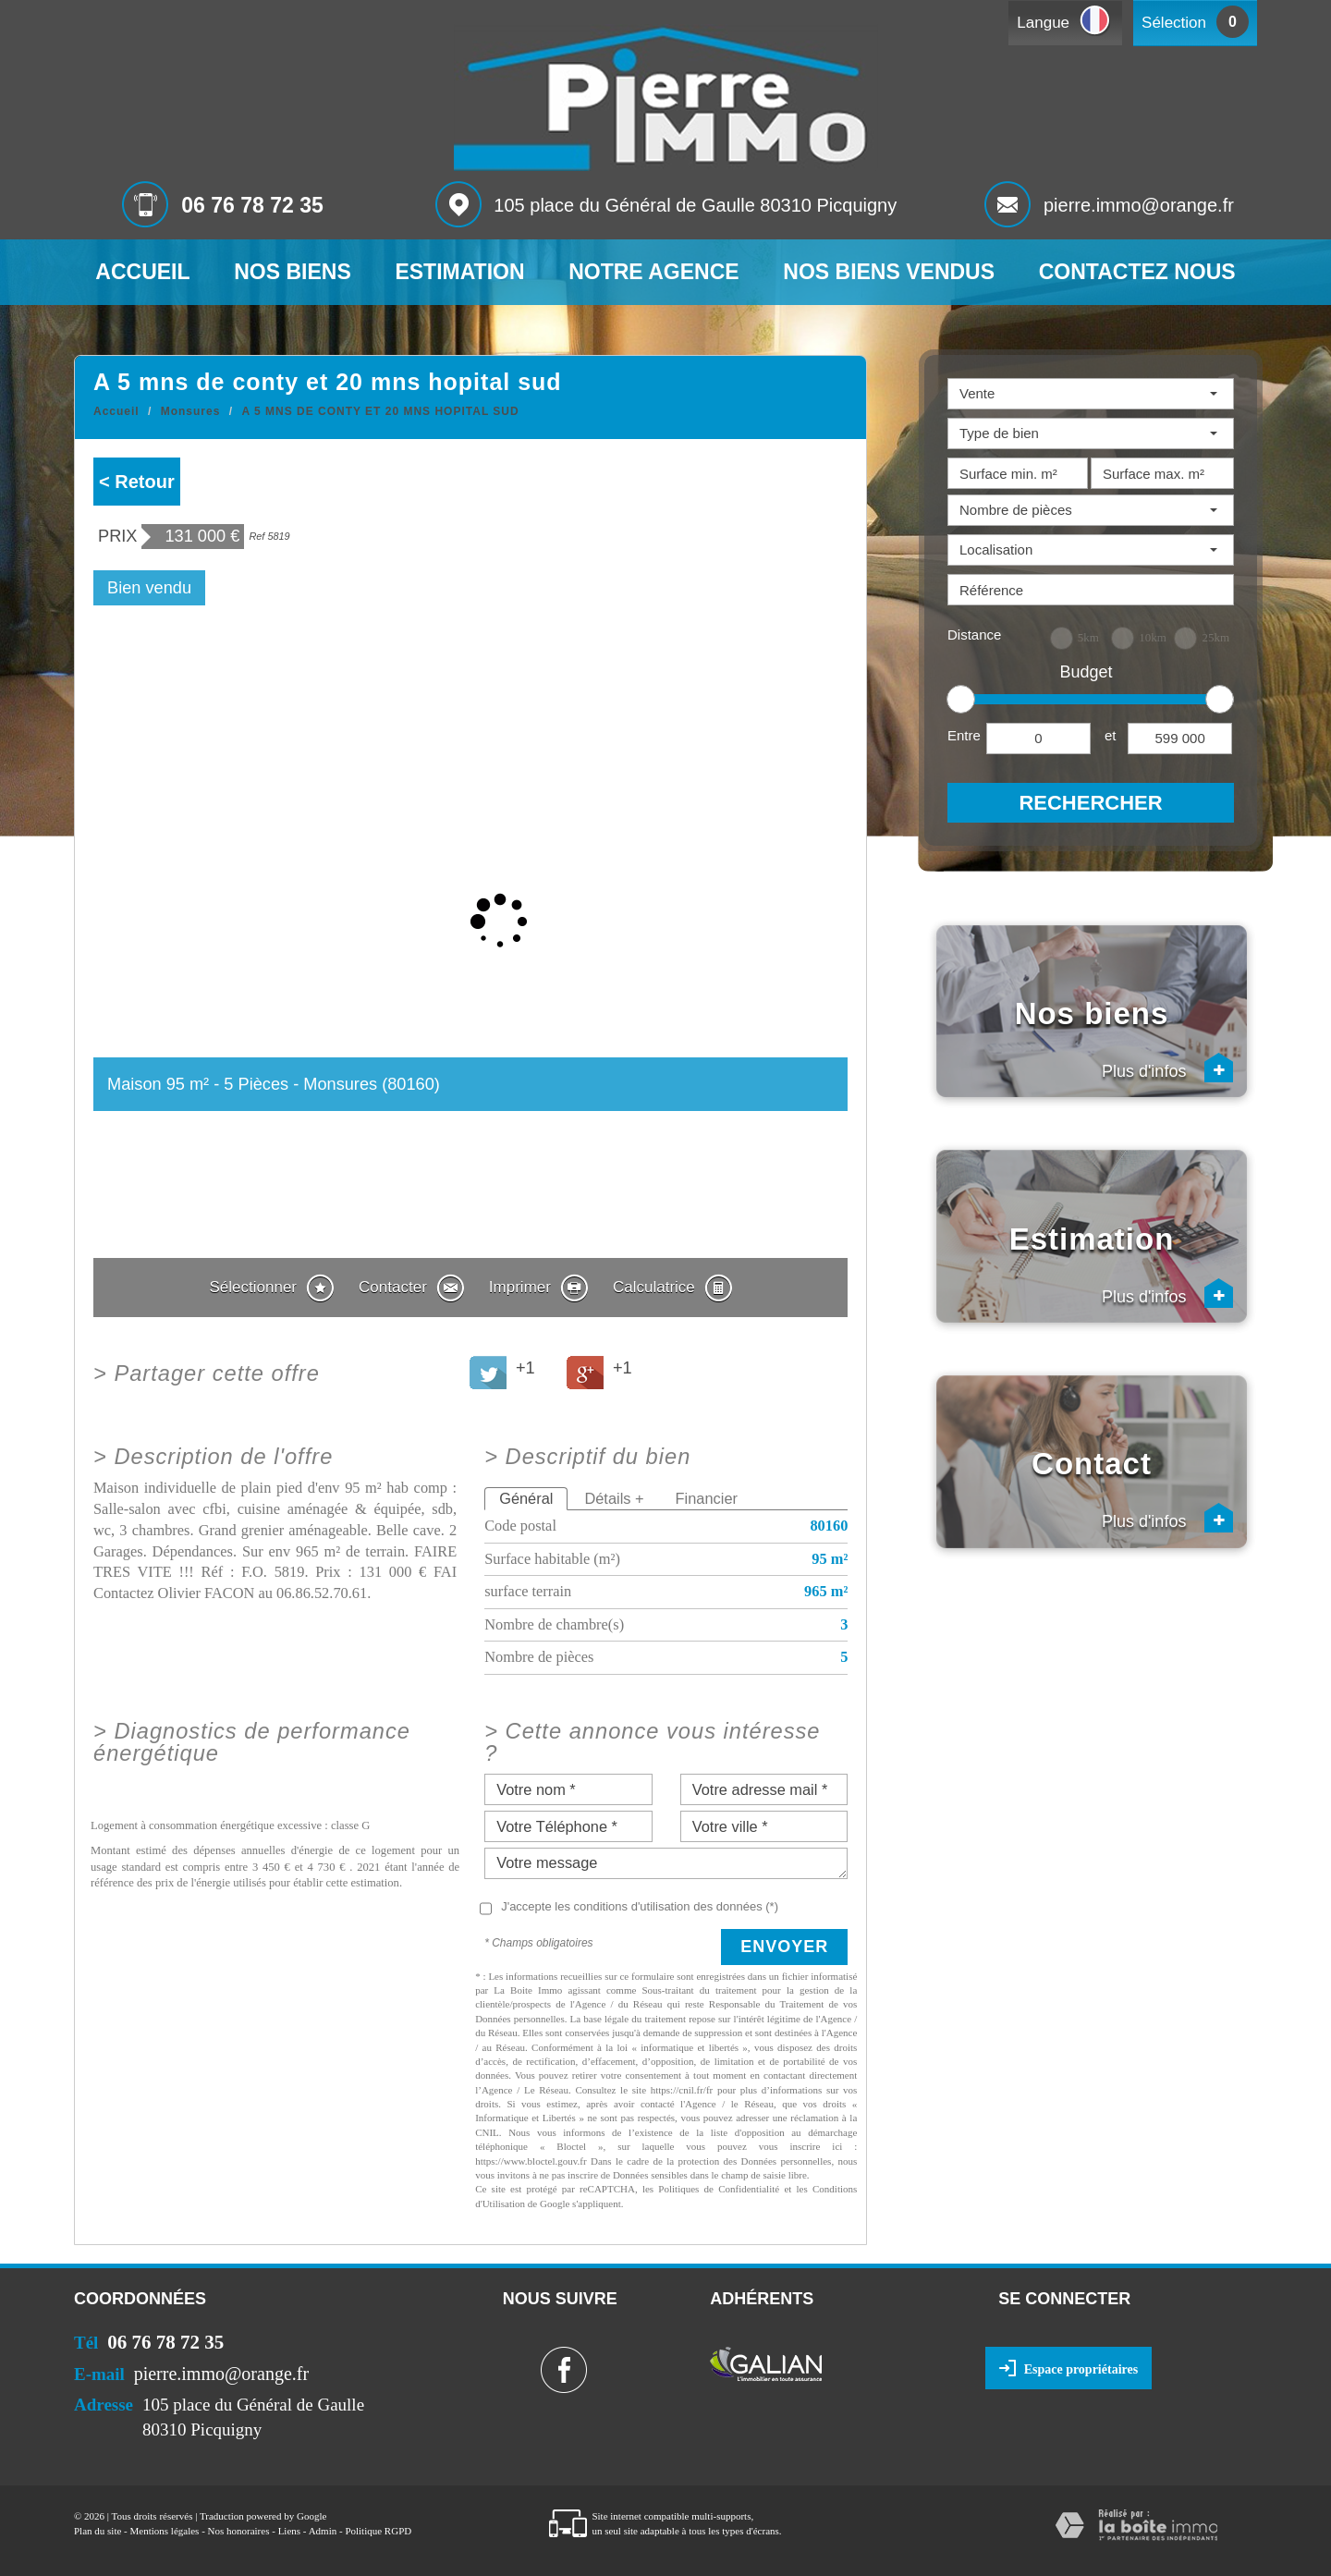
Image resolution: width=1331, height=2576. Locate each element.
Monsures (191, 411)
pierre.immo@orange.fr (1139, 205)
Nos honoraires (239, 2530)
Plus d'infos (1168, 1067)
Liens (289, 2530)
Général (526, 1498)
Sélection (1174, 22)
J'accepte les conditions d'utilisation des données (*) (639, 1906)
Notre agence (653, 272)
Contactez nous (1137, 272)
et (1111, 735)
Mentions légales (165, 2530)
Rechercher (1090, 802)
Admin (323, 2530)
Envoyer (784, 1946)
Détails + (613, 1498)
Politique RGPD (378, 2530)
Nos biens (292, 272)
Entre (964, 735)
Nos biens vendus (889, 272)
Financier (707, 1498)
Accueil (142, 272)
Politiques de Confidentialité (718, 2188)
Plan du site (97, 2530)
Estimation (459, 272)
